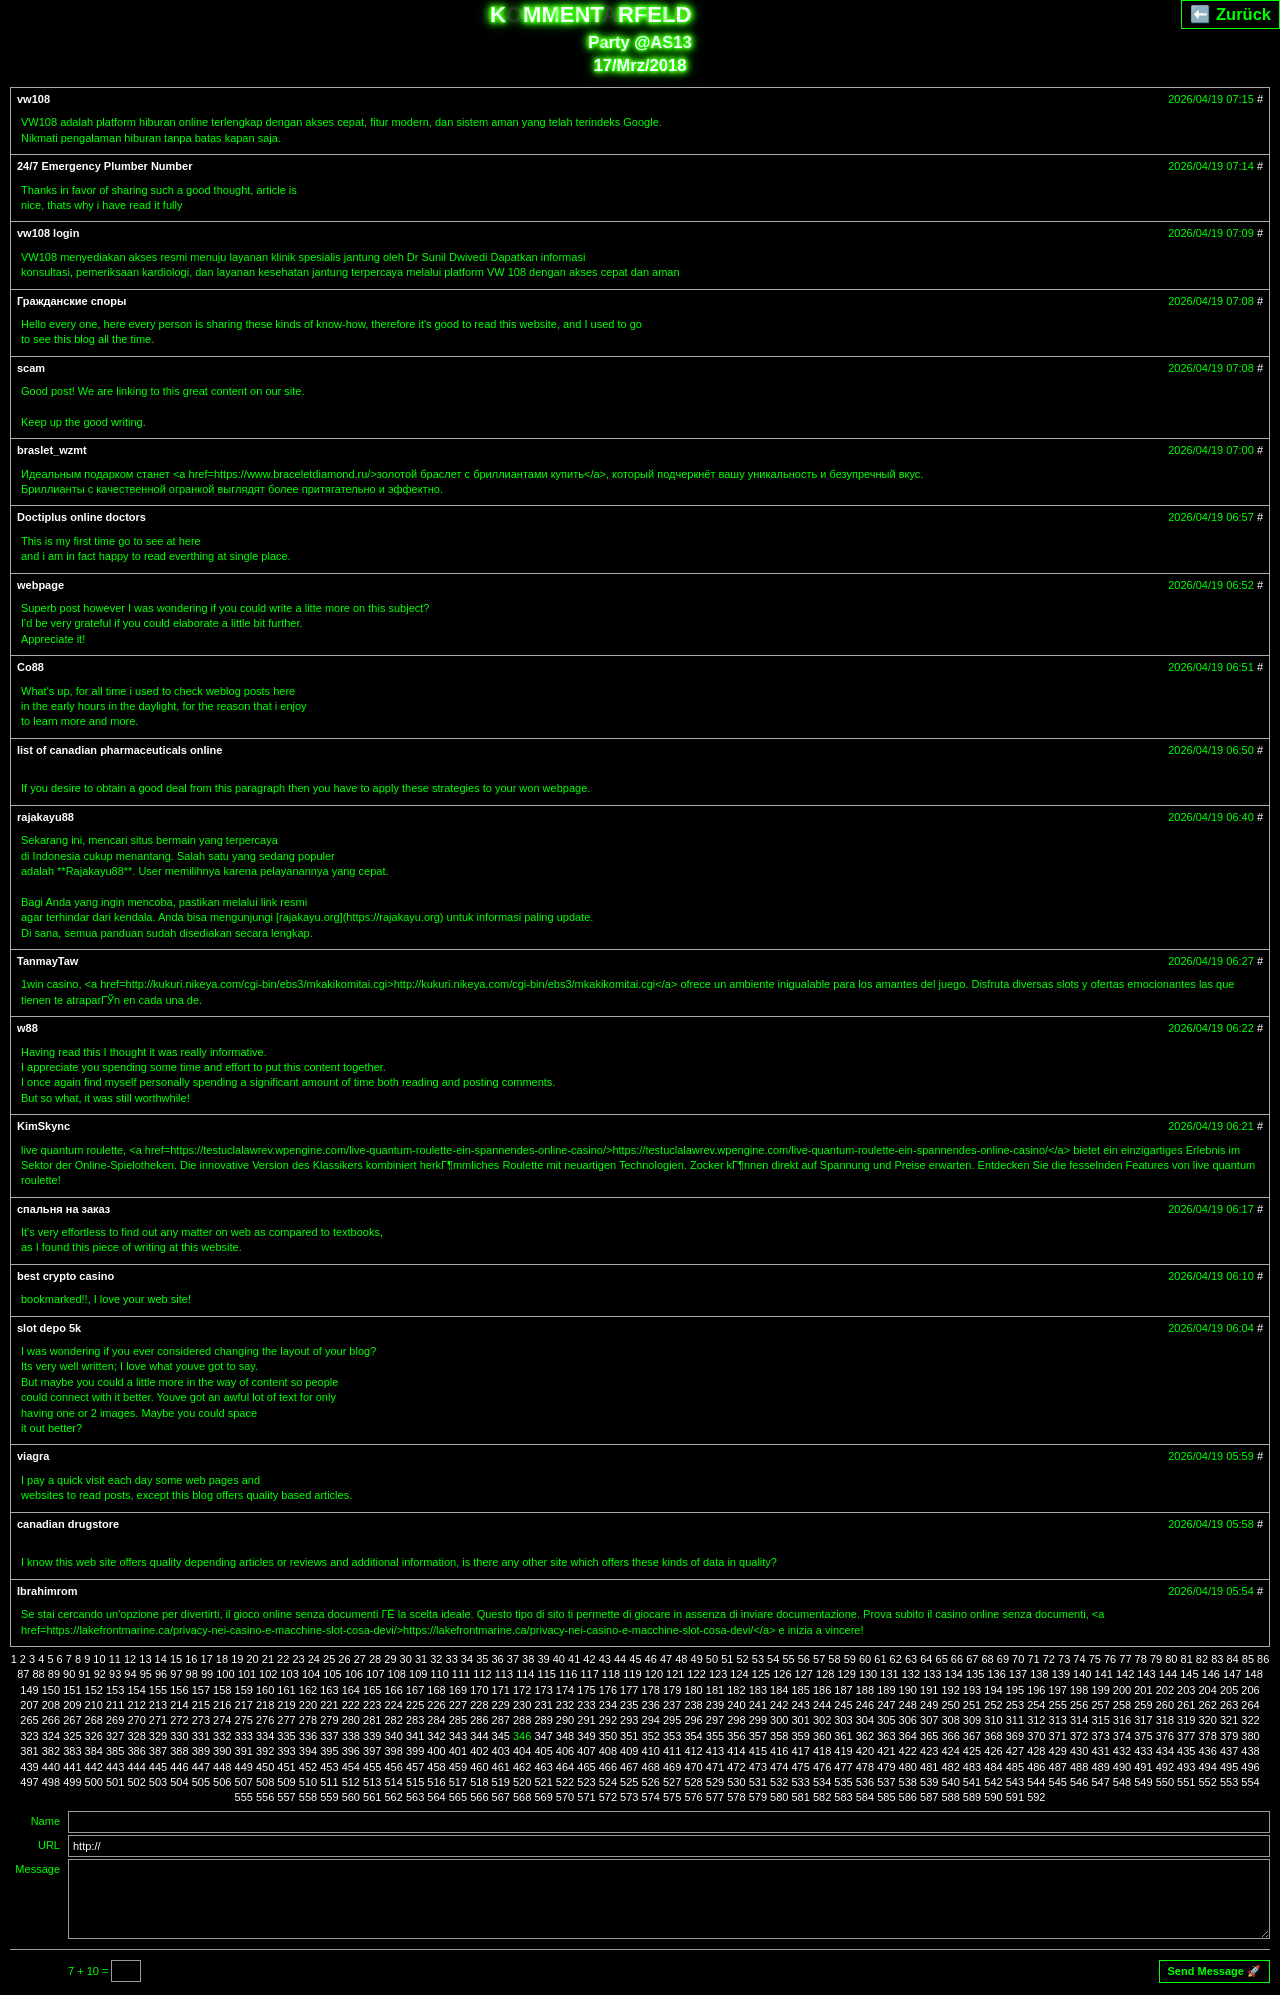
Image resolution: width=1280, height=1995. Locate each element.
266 (51, 1720)
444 (136, 1767)
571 (586, 1797)
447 (201, 1767)
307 (929, 1720)
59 (850, 1659)
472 (736, 1767)
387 (158, 1751)
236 (651, 1705)
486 (1036, 1767)
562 (393, 1797)
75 (1095, 1659)
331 (201, 1736)
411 (672, 1751)
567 (501, 1797)
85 (1248, 1659)
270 (136, 1720)
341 (415, 1736)
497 (29, 1782)
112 (482, 1674)
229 (501, 1705)
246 (865, 1705)
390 (222, 1751)
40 (559, 1659)
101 (247, 1674)
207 (29, 1705)
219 (286, 1705)
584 (865, 1797)
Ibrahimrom (47, 1591)
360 (822, 1736)
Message (37, 1869)
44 (620, 1659)
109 (418, 1674)
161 (286, 1690)
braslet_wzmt (52, 450)
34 (467, 1659)
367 (972, 1736)
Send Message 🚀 (1214, 1971)
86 (1263, 1659)
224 (393, 1705)
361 (843, 1736)
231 (543, 1705)
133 (932, 1674)
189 (886, 1690)
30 (406, 1659)
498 (51, 1782)
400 (436, 1751)
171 (501, 1690)
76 (1110, 1659)
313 (1058, 1720)
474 (779, 1767)
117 (589, 1674)
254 (1036, 1705)
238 (693, 1705)
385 (115, 1751)
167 (415, 1690)
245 (843, 1705)
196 (1036, 1690)
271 (158, 1720)
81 (1187, 1659)
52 (742, 1659)
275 (244, 1720)
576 (693, 1797)
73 (1064, 1659)
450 (265, 1767)
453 (329, 1767)
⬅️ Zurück (1230, 14)
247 (886, 1705)
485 (1015, 1767)
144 (1168, 1674)
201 (1143, 1690)
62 (896, 1659)
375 (1143, 1736)
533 (800, 1782)
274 (222, 1720)
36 (497, 1659)
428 (1036, 1751)
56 (804, 1659)
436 (1208, 1751)
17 (207, 1659)
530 (736, 1782)
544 (1036, 1782)
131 (889, 1674)
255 (1058, 1705)
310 (993, 1720)
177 (629, 1690)
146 (1211, 1674)
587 (929, 1797)
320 (1208, 1720)
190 (908, 1690)
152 (94, 1690)
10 (99, 1659)
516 (436, 1782)
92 (100, 1674)
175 (586, 1690)
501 (115, 1782)
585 (886, 1797)
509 (286, 1782)
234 (608, 1705)
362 (865, 1736)
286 (479, 1720)
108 (397, 1674)
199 (1100, 1690)
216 (222, 1705)
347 (543, 1736)
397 (372, 1751)
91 (84, 1674)
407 (586, 1751)
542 (993, 1782)
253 (1015, 1705)
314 (1079, 1720)
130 (868, 1674)
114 (525, 1674)
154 (136, 1690)
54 (773, 1659)
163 (329, 1690)
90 (69, 1674)
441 (72, 1767)
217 (244, 1705)
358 (779, 1736)
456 (393, 1767)
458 (436, 1767)
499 (72, 1782)
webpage (40, 585)
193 (972, 1690)
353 (672, 1736)
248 (908, 1705)
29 (390, 1659)
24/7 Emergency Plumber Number (104, 166)
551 (1186, 1782)
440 (51, 1767)
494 (1208, 1767)
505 (201, 1782)
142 (1125, 1674)
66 (957, 1659)
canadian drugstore (68, 1524)
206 (1250, 1690)
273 (201, 1720)
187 (843, 1690)
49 (697, 1659)
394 (308, 1751)
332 (222, 1736)
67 (972, 1659)
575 (672, 1797)
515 (415, 1782)
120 (654, 1674)
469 (672, 1767)
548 (1122, 1782)
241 (758, 1705)
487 (1058, 1767)
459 (458, 1767)
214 (179, 1705)
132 (911, 1674)
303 (843, 1720)
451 (286, 1767)
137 (1018, 1674)
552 (1208, 1782)
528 (693, 1782)
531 (758, 1782)
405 (543, 1751)
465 (586, 1767)
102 (268, 1674)
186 (822, 1690)
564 (436, 1797)
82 (1202, 1659)
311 (1015, 1720)
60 (865, 1659)
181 (715, 1690)
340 (393, 1736)
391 (244, 1751)
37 (513, 1659)
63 (911, 1659)
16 (191, 1659)
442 (94, 1767)
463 (543, 1767)
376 (1165, 1736)
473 (758, 1767)
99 (207, 1674)
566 (479, 1797)
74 (1079, 1659)
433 (1143, 1751)
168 (436, 1690)
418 (822, 1751)
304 (865, 1720)
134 (954, 1674)
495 (1229, 1767)
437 (1229, 1751)
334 (265, 1736)
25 (329, 1659)
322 (1250, 1720)
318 (1165, 1720)
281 (372, 1720)
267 (72, 1720)
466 (608, 1767)
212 (136, 1705)
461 (501, 1767)
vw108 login (48, 233)
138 (1039, 1674)
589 (972, 1797)
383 (72, 1751)
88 (38, 1674)
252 (993, 1705)
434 (1165, 1751)
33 (452, 1659)
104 (311, 1674)
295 (672, 1720)
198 (1079, 1690)
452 (308, 1767)
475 (800, 1767)
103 (289, 1674)
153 (115, 1690)
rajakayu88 (45, 817)
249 (929, 1705)
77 (1125, 1659)
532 (779, 1782)
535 (843, 1782)
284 (436, 1720)
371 (1058, 1736)
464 (565, 1767)
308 (950, 1720)
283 (415, 1720)
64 (926, 1659)
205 (1229, 1690)
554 (1250, 1782)
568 (522, 1797)
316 (1122, 1720)
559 (329, 1797)
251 (972, 1705)
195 (1015, 1690)
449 (244, 1767)
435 (1186, 1751)
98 (192, 1674)
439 (29, 1767)
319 (1186, 1720)
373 (1100, 1736)
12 (130, 1659)
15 (176, 1659)
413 (715, 1751)
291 (586, 1720)
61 (880, 1659)
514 (393, 1782)
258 (1122, 1705)
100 (225, 1674)
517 (458, 1782)
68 (987, 1659)
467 (629, 1767)
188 (865, 1690)
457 (415, 1767)
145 (1189, 1674)
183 (758, 1690)
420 (865, 1751)
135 (975, 1674)
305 (886, 1720)
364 (908, 1736)
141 (1104, 1674)
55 (788, 1659)
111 (461, 1674)
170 (479, 1690)
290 (565, 1720)
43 (605, 1659)
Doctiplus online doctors (81, 517)
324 (51, 1736)
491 (1143, 1767)
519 (501, 1782)
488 (1079, 1767)
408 (608, 1751)
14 (161, 1659)
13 (145, 1659)
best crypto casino (65, 1276)
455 (372, 1767)
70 (1018, 1659)
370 (1036, 1736)
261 (1186, 1705)
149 (29, 1690)
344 (479, 1736)
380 (1250, 1736)
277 (286, 1720)
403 (501, 1751)
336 (308, 1736)
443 (115, 1767)
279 (329, 1720)
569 (543, 1797)
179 (672, 1690)
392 (265, 1751)
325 (72, 1736)
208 (51, 1705)
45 (635, 1659)
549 (1143, 1782)
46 (651, 1659)
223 (372, 1705)
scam (31, 368)
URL (49, 1845)
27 (360, 1659)
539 (929, 1782)
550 (1165, 1782)
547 (1100, 1782)
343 (458, 1736)
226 (436, 1705)
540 (950, 1782)
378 (1208, 1736)
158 (222, 1690)
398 (393, 1751)
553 (1229, 1782)
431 (1100, 1751)
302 (822, 1720)
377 (1186, 1736)
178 (651, 1690)
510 (308, 1782)
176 (608, 1690)
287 (501, 1720)
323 (29, 1736)
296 (693, 1720)
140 (1082, 1674)
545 (1058, 1782)
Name (45, 1821)
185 (800, 1690)
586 (908, 1797)
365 (929, 1736)
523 (586, 1782)
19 (237, 1659)
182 (736, 1690)
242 (779, 1705)
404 (522, 1751)
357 (758, 1736)
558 (308, 1797)
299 (758, 1720)
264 (1250, 1705)
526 (651, 1782)
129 (846, 1674)
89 (54, 1674)
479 (886, 1767)
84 (1232, 1659)
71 (1033, 1659)
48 (681, 1659)
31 (421, 1659)
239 (715, 1705)
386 (136, 1751)
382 (51, 1751)
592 (1036, 1797)
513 (372, 1782)
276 (265, 1720)
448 (222, 1767)
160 (265, 1690)
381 (29, 1751)
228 (479, 1705)
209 (72, 1705)
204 (1208, 1690)
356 (736, 1736)
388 (179, 1751)
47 (666, 1659)
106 (354, 1674)
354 (693, 1736)
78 (1141, 1659)
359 (800, 1736)
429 (1058, 1751)
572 (608, 1797)
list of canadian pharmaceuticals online (119, 750)
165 (372, 1690)
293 (629, 1720)
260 (1165, 1705)
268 (94, 1720)
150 (51, 1690)
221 (329, 1705)
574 (651, 1797)
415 (758, 1751)
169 (458, 1690)
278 (308, 1720)
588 (950, 1797)
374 (1122, 1736)
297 (715, 1720)
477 (843, 1767)
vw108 (33, 99)
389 (201, 1751)
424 (950, 1751)
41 (574, 1659)
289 (543, 1720)
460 (479, 1767)
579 (758, 1797)
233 (586, 1705)
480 (908, 1767)
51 (727, 1659)
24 (314, 1659)
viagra (33, 1456)
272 (179, 1720)
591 (1015, 1797)
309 (972, 1720)
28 (375, 1659)
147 (1232, 1674)
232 (565, 1705)
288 (522, 1720)
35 (482, 1659)
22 (283, 1659)
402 (479, 1751)
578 (736, 1797)
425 (972, 1751)
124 (739, 1674)
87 (23, 1674)
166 (393, 1690)
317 (1143, 1720)
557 (286, 1797)
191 (929, 1690)
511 (329, 1782)
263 (1229, 1705)
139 (1061, 1674)
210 (94, 1705)
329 (158, 1736)
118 (611, 1674)
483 (972, 1767)
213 (158, 1705)
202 (1165, 1690)
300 (779, 1720)
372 (1079, 1736)
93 (115, 1674)
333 (244, 1736)
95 (146, 1674)
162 (308, 1690)
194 (993, 1690)
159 (244, 1690)
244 (822, 1705)
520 (522, 1782)
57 (819, 1659)
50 (712, 1659)
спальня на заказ (63, 1209)
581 (800, 1797)
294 (651, 1720)
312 (1036, 1720)
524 (608, 1782)
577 (715, 1797)
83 (1217, 1659)
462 (522, 1767)
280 (351, 1720)
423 (929, 1751)
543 (1015, 1782)
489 (1100, 1767)
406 (565, 1751)
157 (201, 1690)
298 (736, 1720)
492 (1165, 1767)
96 (161, 1674)
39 (543, 1659)
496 (1250, 1767)
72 (1049, 1659)
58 (834, 1659)
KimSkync (43, 1126)
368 (993, 1736)
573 (629, 1797)
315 (1100, 1720)
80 (1171, 1659)
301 (800, 1720)
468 (651, 1767)
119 (632, 1674)
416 (779, 1751)
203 (1186, 1690)
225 (415, 1705)
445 (158, 1767)
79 (1156, 1659)
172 (522, 1690)
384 (94, 1751)
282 (393, 1720)
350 (608, 1736)
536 (865, 1782)
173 (543, 1690)
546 (1079, 1782)
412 (693, 1751)
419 (843, 1751)
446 (179, 1767)
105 (332, 1674)
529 (715, 1782)
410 (651, 1751)
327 (115, 1736)
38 (528, 1659)
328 (136, 1736)
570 (565, 1797)
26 (344, 1659)
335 (286, 1736)
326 (94, 1736)
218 (265, 1705)
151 (72, 1690)
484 (993, 1767)
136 (996, 1674)
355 (715, 1736)
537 (886, 1782)
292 (608, 1720)
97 (176, 1674)
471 (715, 1767)
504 (179, 1782)
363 (886, 1736)
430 (1079, 1751)
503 (158, 1782)
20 (252, 1659)
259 (1143, 1705)
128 (825, 1674)
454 (351, 1767)
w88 (27, 1028)
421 (886, 1751)
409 (629, 1751)
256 (1079, 1705)
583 (843, 1797)
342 (436, 1736)
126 (782, 1674)
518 (479, 1782)
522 (565, 1782)
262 (1208, 1705)
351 (629, 1736)
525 (629, 1782)
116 (568, 1674)
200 (1122, 1690)
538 (908, 1782)
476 (822, 1767)
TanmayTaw (47, 961)
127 (804, 1674)
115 (547, 1674)
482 (950, 1767)
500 (94, 1782)
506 (222, 1782)
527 (672, 1782)
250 (950, 1705)
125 (761, 1674)
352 (651, 1736)
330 (179, 1736)
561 (372, 1797)
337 (329, 1736)
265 (29, 1720)
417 (800, 1751)
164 (351, 1690)
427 (1015, 1751)
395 (329, 1751)
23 (298, 1659)
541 (972, 1782)
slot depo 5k (49, 1328)
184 (779, 1690)
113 (504, 1674)
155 (158, 1690)
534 (822, 1782)
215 (201, 1705)
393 (286, 1751)
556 (265, 1797)
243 (800, 1705)
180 (693, 1690)
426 (993, 1751)
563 (415, 1797)
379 (1229, 1736)
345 (501, 1736)
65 (942, 1659)
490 (1122, 1767)
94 (130, 1674)
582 (822, 1797)
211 (115, 1705)
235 (629, 1705)
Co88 (30, 667)
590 (993, 1797)
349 (586, 1736)
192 (950, 1690)
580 (779, 1797)
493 (1186, 1767)
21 (268, 1659)
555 (244, 1797)
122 (697, 1674)
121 (675, 1674)
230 (522, 1705)
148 (1253, 1674)
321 (1229, 1720)
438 (1250, 1751)
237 (672, 1705)
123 (718, 1674)
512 (351, 1782)
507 (244, 1782)
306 (908, 1720)
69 (1003, 1659)
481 (929, 1767)
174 (565, 1690)
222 (351, 1705)
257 (1100, 1705)
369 (1015, 1736)
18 (222, 1659)
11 (115, 1659)
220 (308, 1705)
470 (693, 1767)
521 (543, 1782)
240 (736, 1705)
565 (458, 1797)
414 (736, 1751)
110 (439, 1674)
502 (136, 1782)
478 (865, 1767)
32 (436, 1659)
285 (458, 1720)
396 (351, 1751)
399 (415, 1751)
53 (758, 1659)
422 (908, 1751)
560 (351, 1797)
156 (179, 1690)
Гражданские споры (71, 301)
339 (372, 1736)
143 (1146, 1674)
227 (458, 1705)
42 (589, 1659)
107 (375, 1674)
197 (1058, 1690)
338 (351, 1736)
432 (1122, 1751)
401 (458, 1751)
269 (115, 1720)
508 (265, 1782)
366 (950, 1736)
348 (565, 1736)
